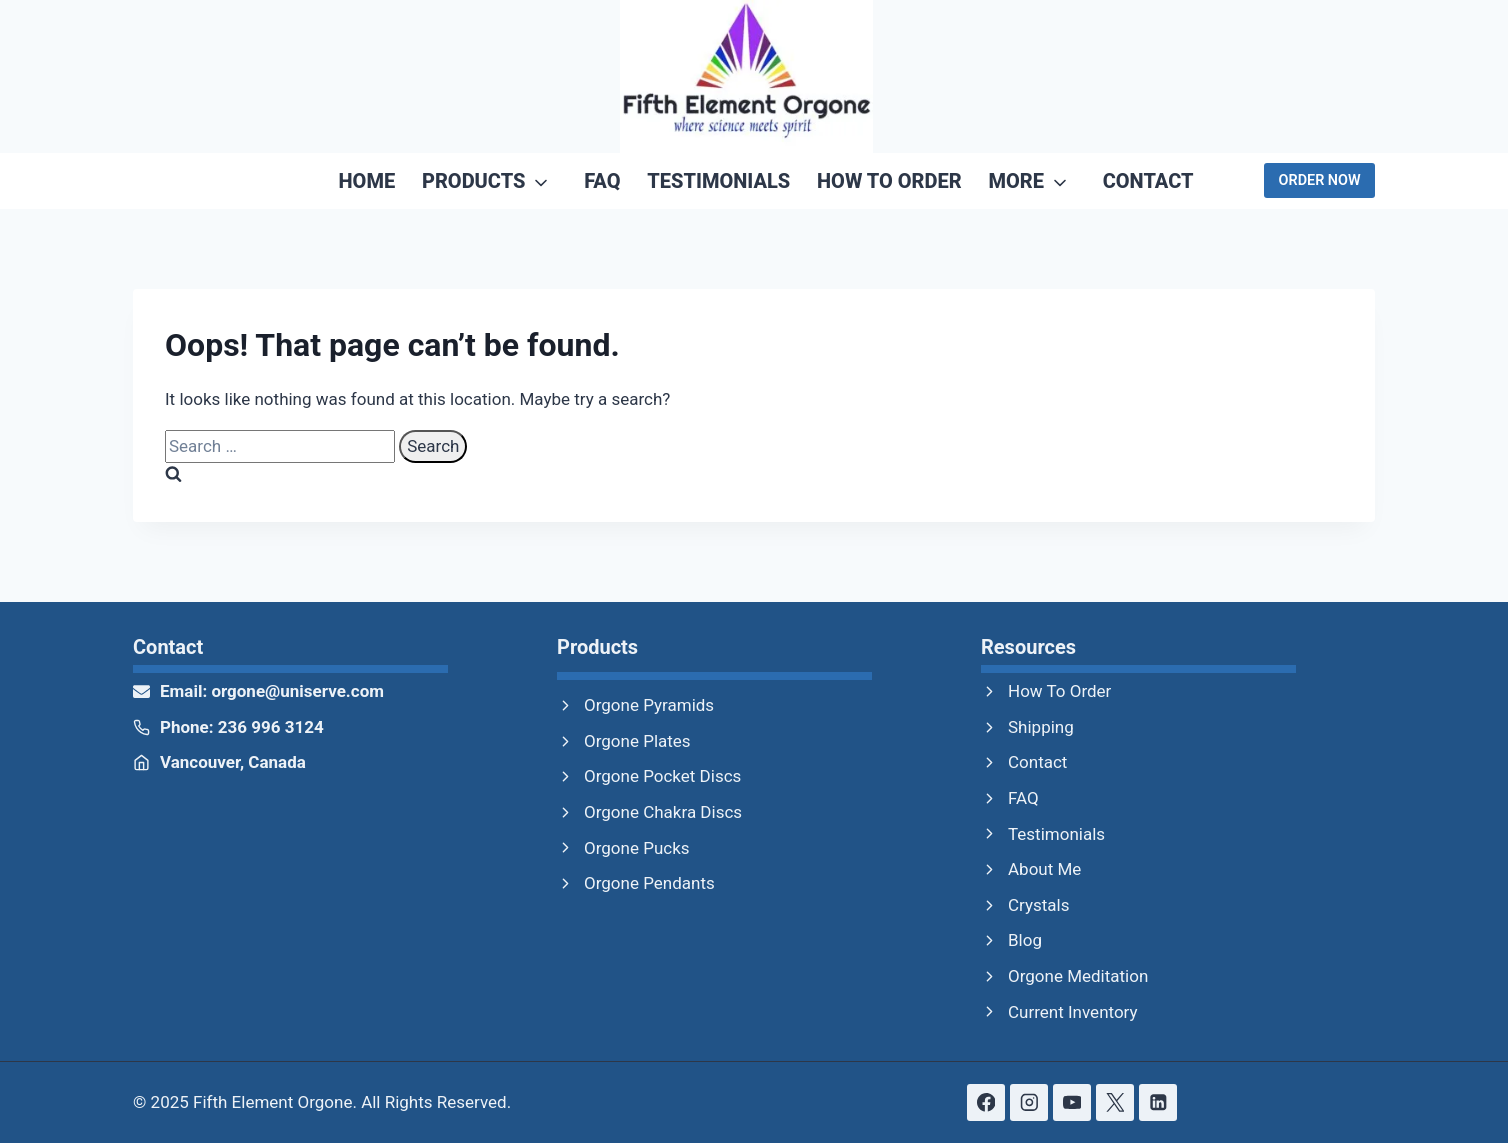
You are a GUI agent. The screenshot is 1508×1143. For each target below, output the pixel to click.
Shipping (1041, 727)
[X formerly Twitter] (1114, 1102)
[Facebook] (985, 1102)
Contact (1148, 181)
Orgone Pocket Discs (662, 776)
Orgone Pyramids (649, 705)
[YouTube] (1071, 1102)
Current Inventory (1073, 1012)
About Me (1044, 869)
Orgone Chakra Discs (663, 812)
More (1015, 181)
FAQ (602, 181)
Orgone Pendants (649, 883)
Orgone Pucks (637, 848)
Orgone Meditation (1078, 976)
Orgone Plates (637, 741)
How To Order (889, 181)
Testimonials (718, 181)
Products (474, 181)
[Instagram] (1028, 1102)
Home (367, 181)
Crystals (1039, 905)
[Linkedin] (1157, 1102)
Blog (1025, 940)
